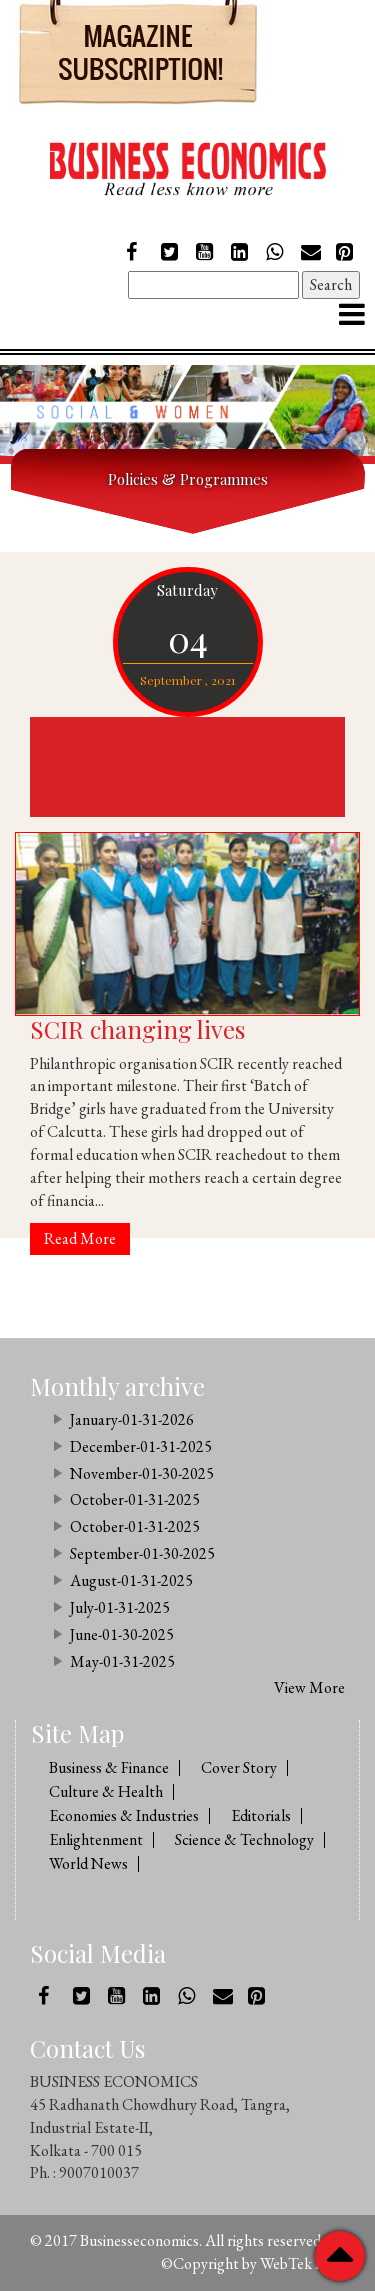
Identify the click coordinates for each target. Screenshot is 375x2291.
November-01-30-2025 (142, 1473)
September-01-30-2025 (142, 1553)
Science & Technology (244, 1839)
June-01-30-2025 (122, 1634)
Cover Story (239, 1767)
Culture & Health (106, 1791)
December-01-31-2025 (141, 1446)
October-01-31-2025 (135, 1499)
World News (88, 1863)
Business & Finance (109, 1767)
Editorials (261, 1815)
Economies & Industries (124, 1815)
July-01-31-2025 (120, 1607)
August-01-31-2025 (131, 1580)
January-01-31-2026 (132, 1419)
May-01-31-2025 (122, 1661)
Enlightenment (96, 1839)
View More (309, 1687)
